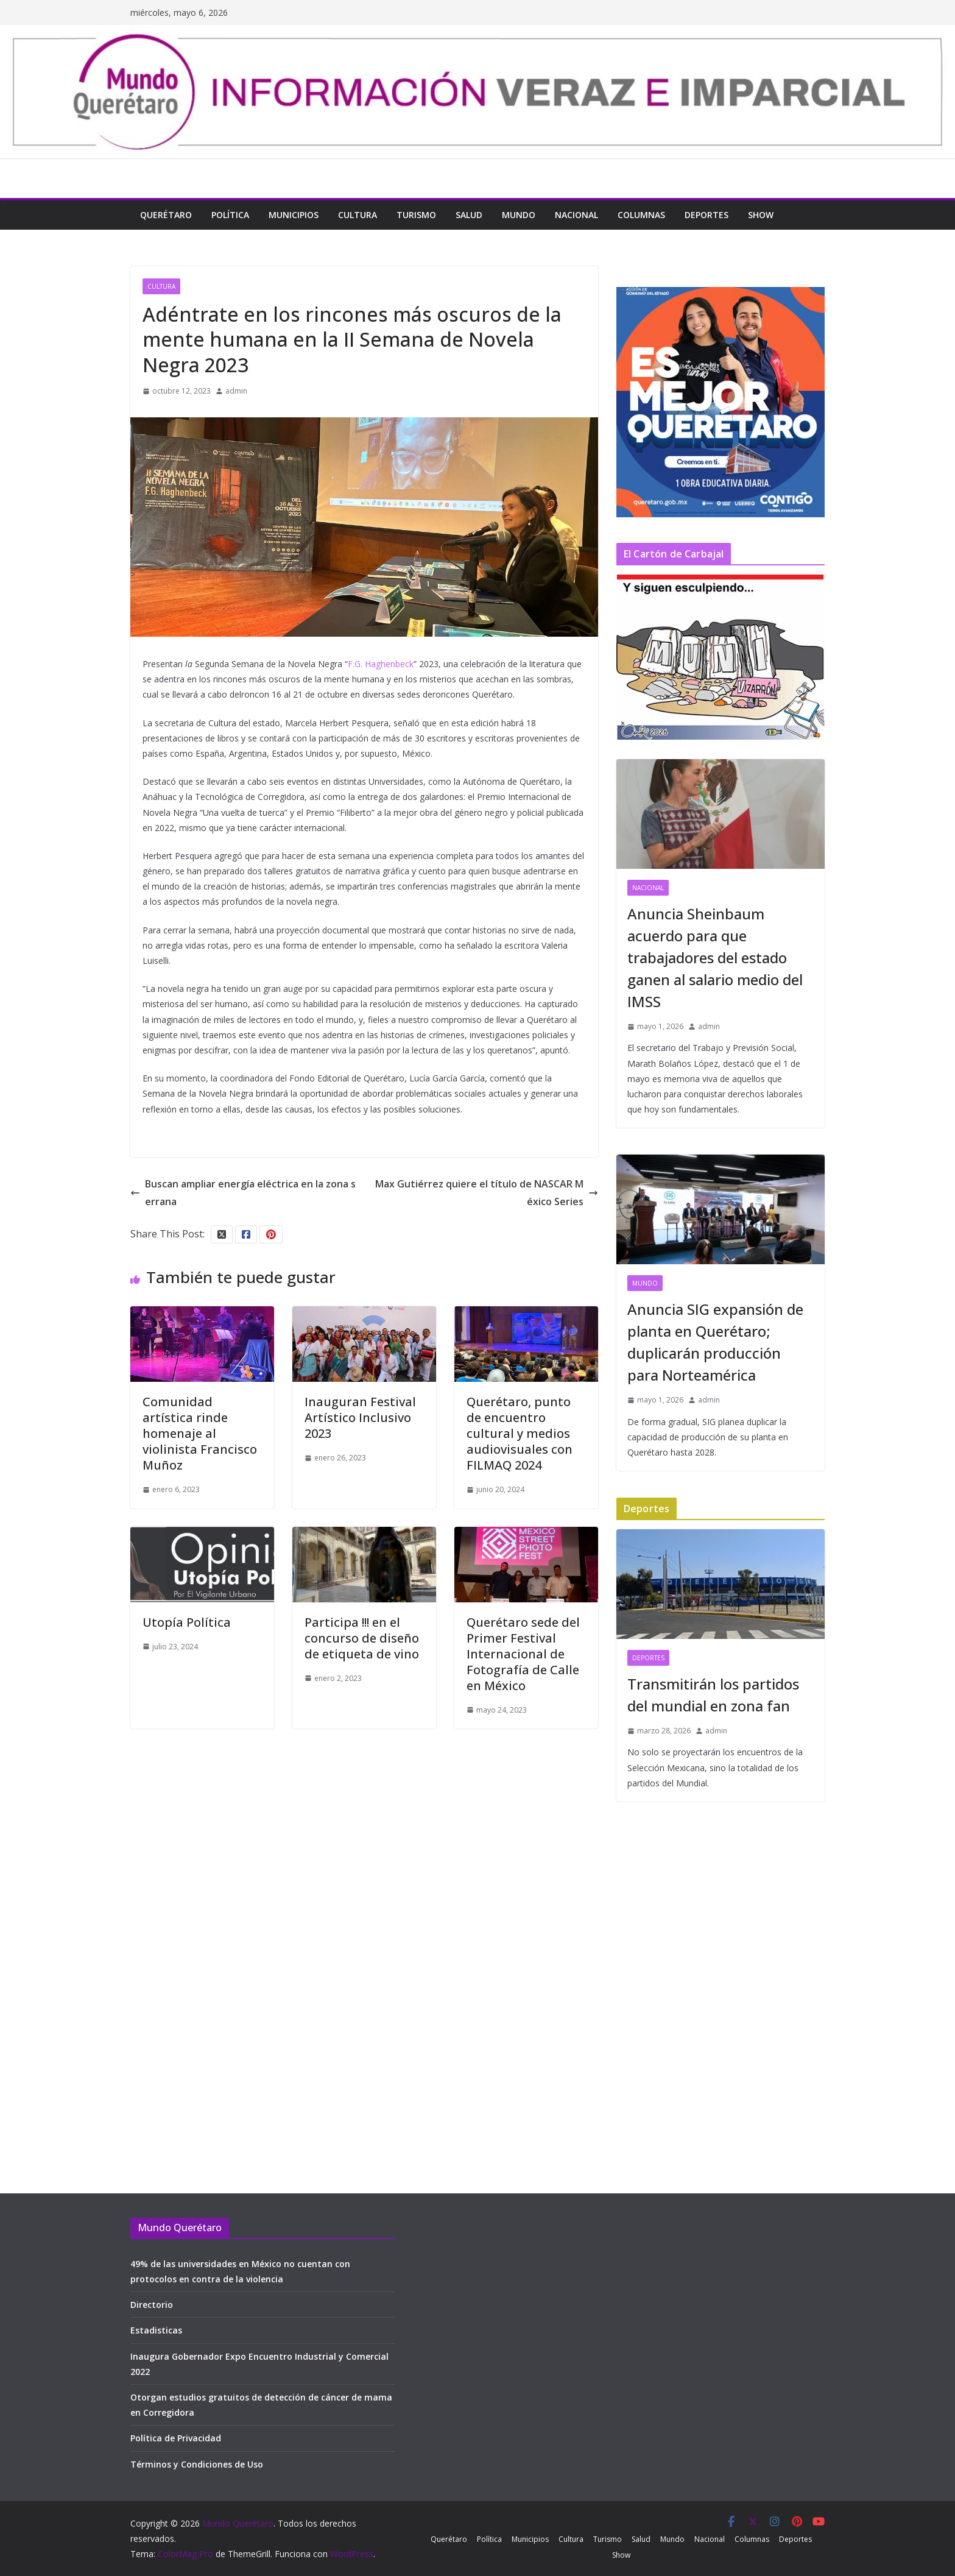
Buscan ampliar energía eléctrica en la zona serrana (243, 1192)
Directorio (151, 2304)
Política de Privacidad (175, 2438)
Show (761, 215)
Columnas (641, 215)
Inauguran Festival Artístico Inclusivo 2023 (360, 1417)
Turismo (416, 215)
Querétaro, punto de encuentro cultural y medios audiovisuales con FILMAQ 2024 (520, 1433)
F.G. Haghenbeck (381, 664)
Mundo (518, 215)
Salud (469, 215)
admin (236, 391)
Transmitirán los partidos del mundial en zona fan (713, 1695)
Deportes (706, 215)
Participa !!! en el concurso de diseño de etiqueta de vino (362, 1638)
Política (230, 215)
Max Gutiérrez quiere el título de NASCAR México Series (486, 1192)
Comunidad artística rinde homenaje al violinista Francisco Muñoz (200, 1433)
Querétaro (166, 215)
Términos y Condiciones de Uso (196, 2464)
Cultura (357, 215)
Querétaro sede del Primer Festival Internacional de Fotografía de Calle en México (523, 1654)
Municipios (294, 215)
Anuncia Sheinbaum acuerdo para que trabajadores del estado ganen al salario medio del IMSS (715, 957)
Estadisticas (156, 2330)
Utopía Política (187, 1622)
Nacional (576, 215)
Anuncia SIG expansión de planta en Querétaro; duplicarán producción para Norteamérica (715, 1342)
